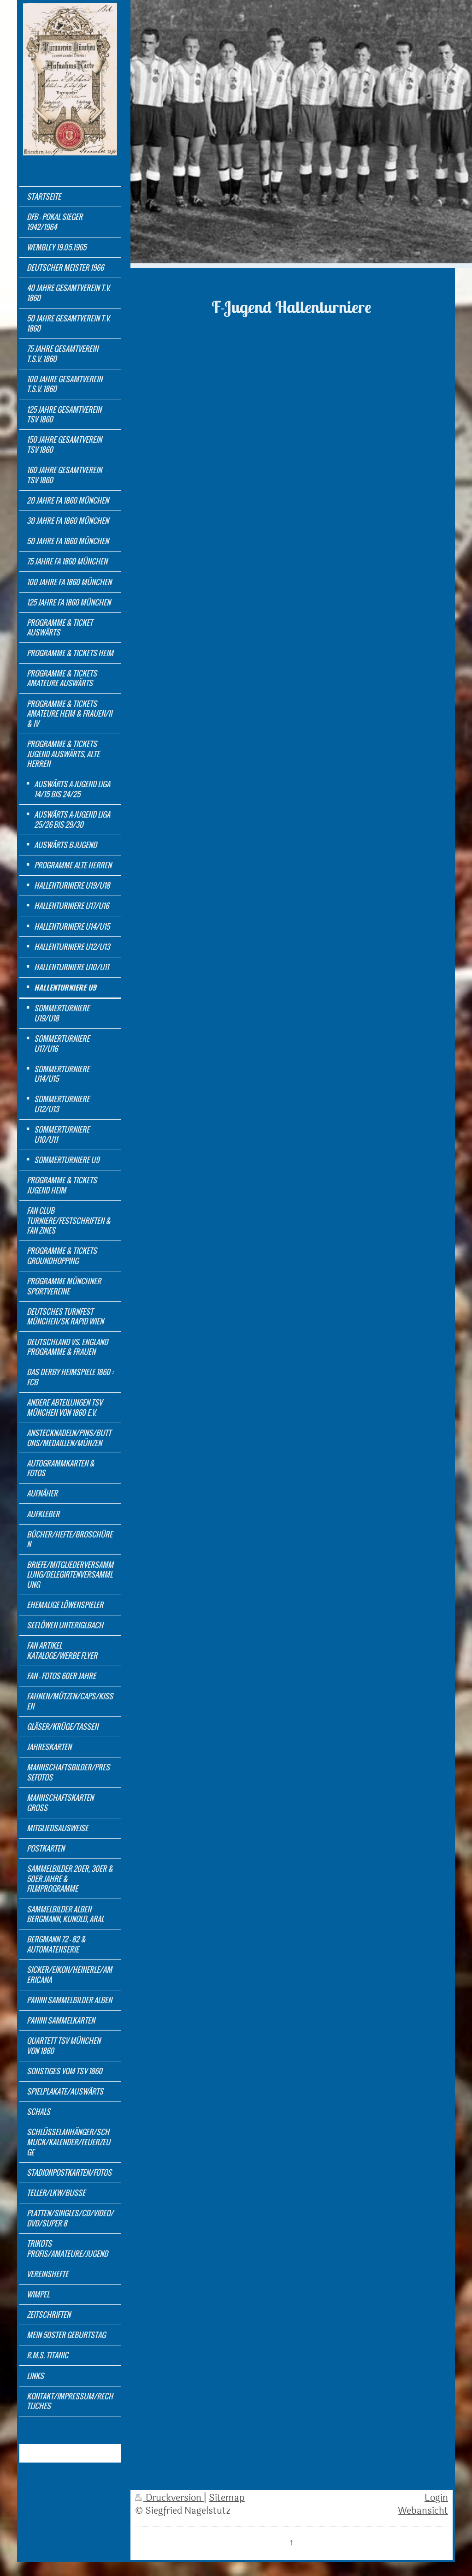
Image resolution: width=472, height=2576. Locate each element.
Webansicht (423, 2511)
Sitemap (227, 2498)
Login (436, 2498)
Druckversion (169, 2498)
